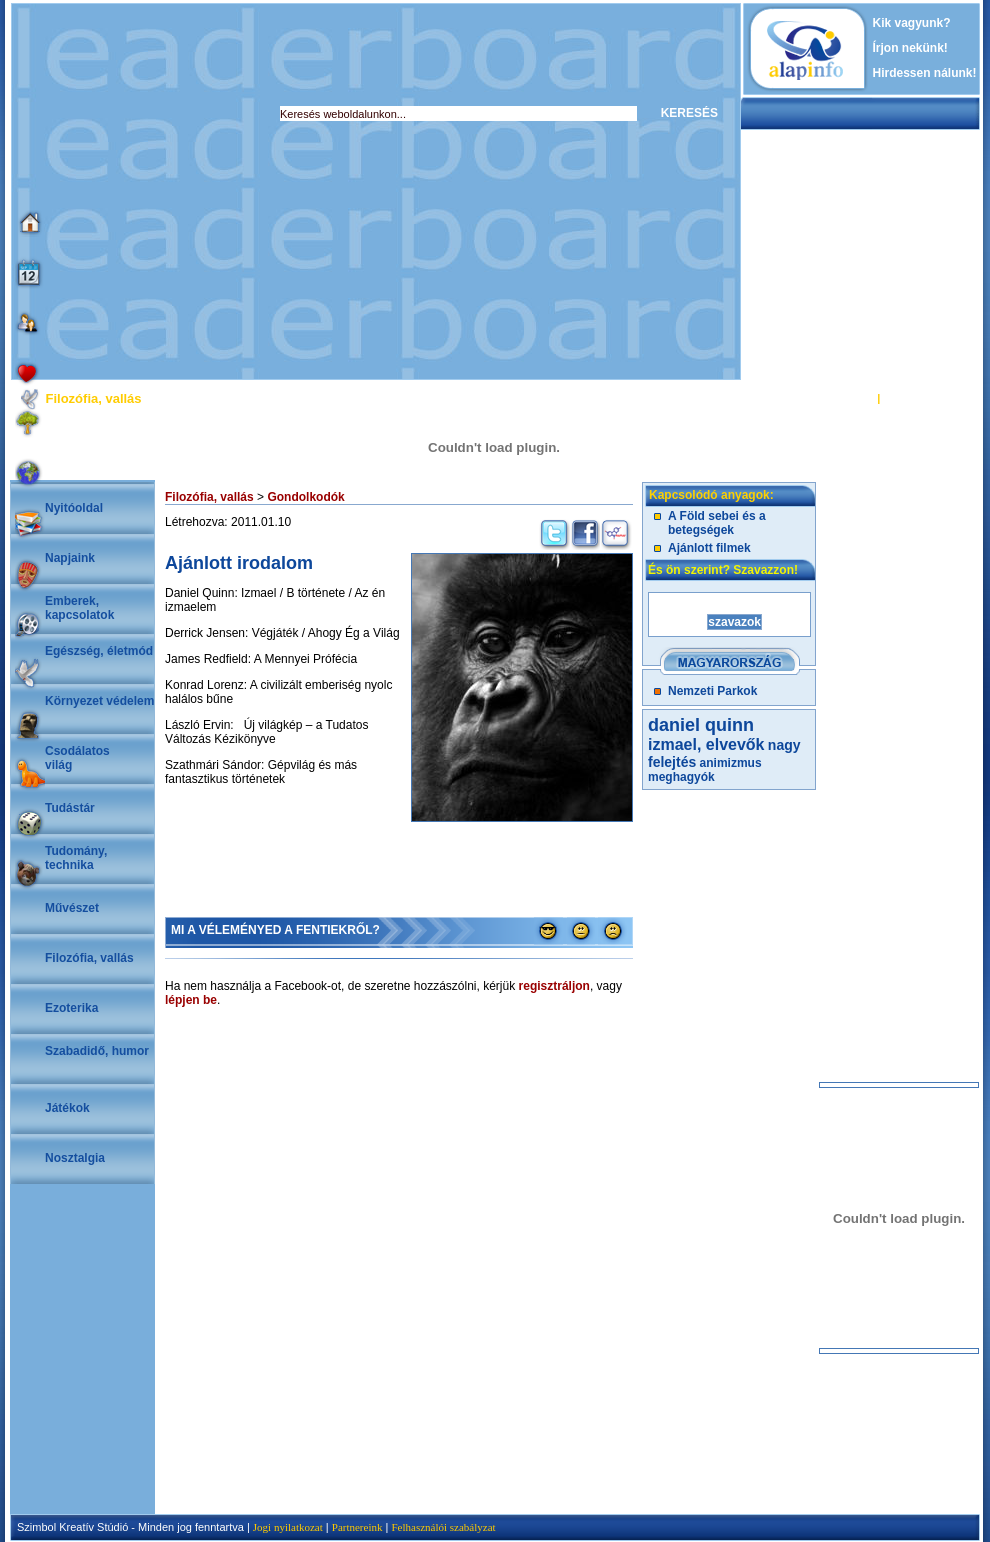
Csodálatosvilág (77, 758)
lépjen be (191, 1000)
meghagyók (681, 777)
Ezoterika (71, 1008)
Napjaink (70, 558)
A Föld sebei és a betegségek (717, 523)
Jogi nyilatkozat (288, 1527)
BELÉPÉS (848, 398)
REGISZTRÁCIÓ (924, 398)
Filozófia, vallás (89, 958)
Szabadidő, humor (97, 1051)
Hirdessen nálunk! (925, 73)
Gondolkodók (305, 497)
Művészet (72, 908)
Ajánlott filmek (709, 548)
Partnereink (357, 1527)
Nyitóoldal (74, 508)
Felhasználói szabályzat (443, 1527)
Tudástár (70, 808)
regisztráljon (554, 986)
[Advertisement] (187, 191)
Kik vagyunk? (912, 23)
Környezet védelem (99, 701)
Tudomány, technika (76, 858)
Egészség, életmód (99, 651)
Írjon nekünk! (910, 48)
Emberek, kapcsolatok (79, 608)
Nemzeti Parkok (712, 691)
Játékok (67, 1108)
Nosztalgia (75, 1158)
